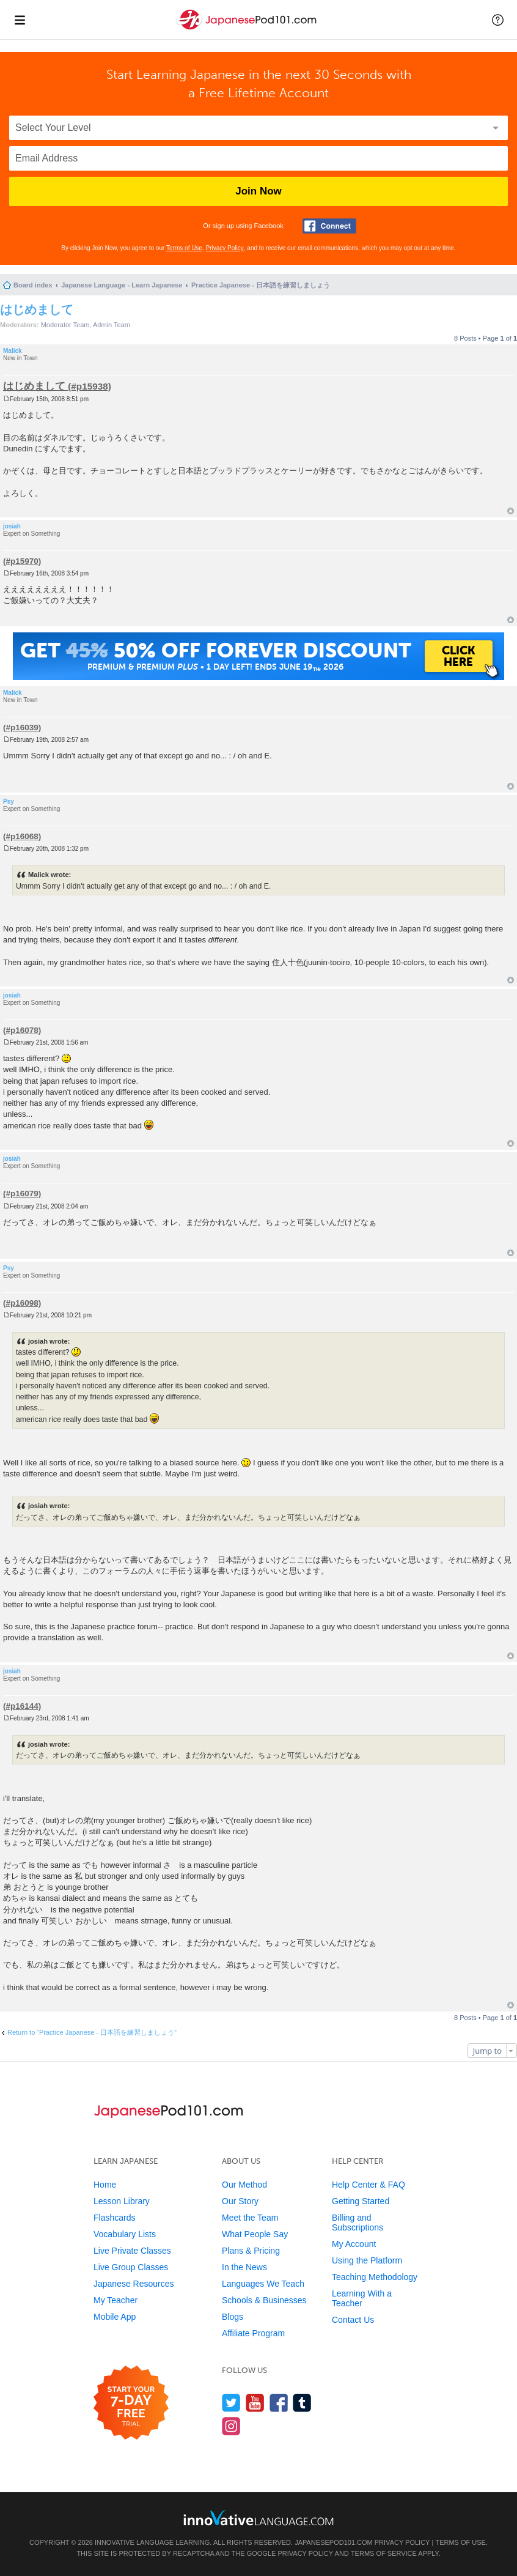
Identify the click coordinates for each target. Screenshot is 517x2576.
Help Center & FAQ (368, 2184)
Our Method (244, 2184)
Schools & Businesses (264, 2300)
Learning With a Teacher (362, 2298)
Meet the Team (250, 2218)
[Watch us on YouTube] (255, 2402)
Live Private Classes (132, 2251)
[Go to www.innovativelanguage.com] (258, 2517)
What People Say (255, 2234)
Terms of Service (384, 2553)
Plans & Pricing (251, 2251)
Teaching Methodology (374, 2277)
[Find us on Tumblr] (302, 2402)
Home (105, 2184)
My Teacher (116, 2300)
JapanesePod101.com (334, 2542)
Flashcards (114, 2218)
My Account (354, 2244)
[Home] (247, 29)
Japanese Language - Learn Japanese (121, 285)
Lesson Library (122, 2201)
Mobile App (115, 2317)
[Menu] (19, 19)
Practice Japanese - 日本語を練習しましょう (260, 285)
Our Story (240, 2201)
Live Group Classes (131, 2267)
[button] (498, 19)
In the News (244, 2267)
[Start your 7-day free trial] (131, 2403)
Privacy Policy (225, 248)
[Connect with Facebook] (329, 226)
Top (510, 511)
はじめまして (36, 309)
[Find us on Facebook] (279, 2402)
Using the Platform (367, 2260)
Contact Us (353, 2320)
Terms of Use (184, 248)
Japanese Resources (134, 2284)
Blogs (232, 2317)
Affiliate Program (253, 2333)
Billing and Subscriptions (357, 2222)
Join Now (258, 191)
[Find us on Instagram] (231, 2425)
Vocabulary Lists (125, 2234)
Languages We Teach (263, 2284)
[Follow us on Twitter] (231, 2402)
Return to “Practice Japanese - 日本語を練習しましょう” (92, 2032)
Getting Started (360, 2201)
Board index (33, 285)
